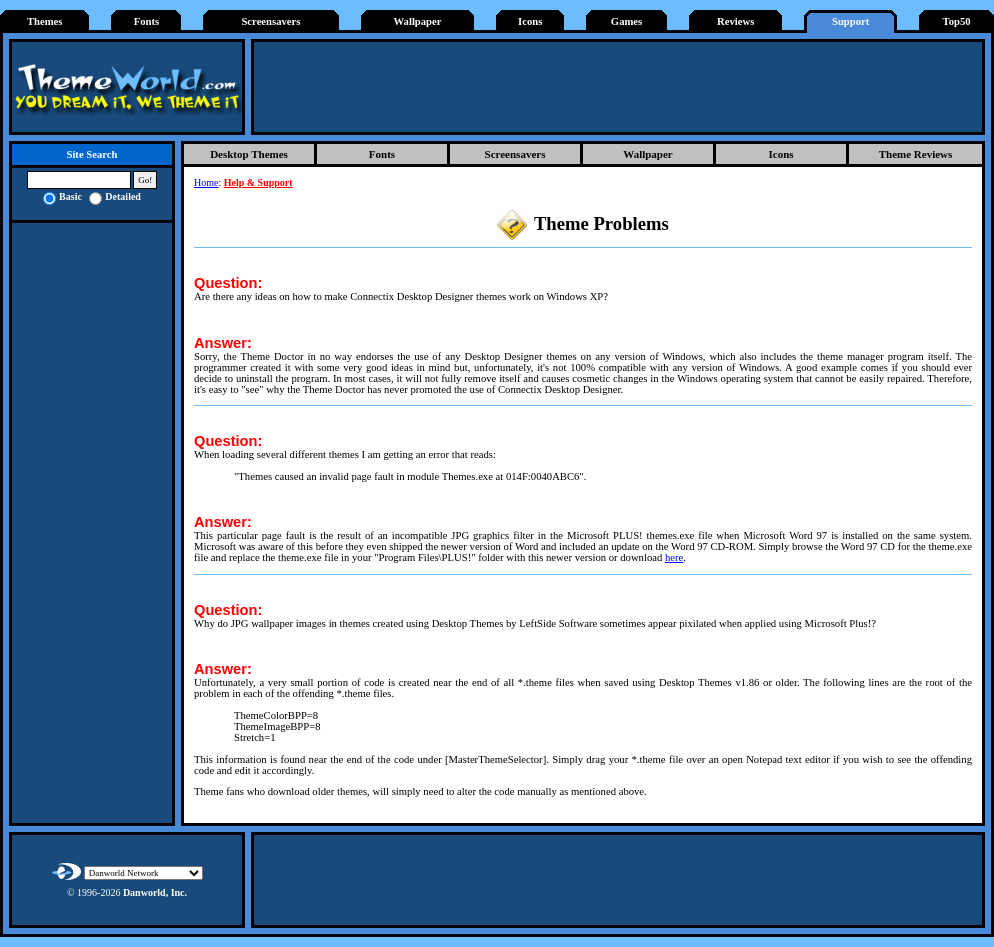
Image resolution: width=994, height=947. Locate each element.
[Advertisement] (618, 87)
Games (626, 21)
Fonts (146, 21)
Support (850, 21)
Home (206, 182)
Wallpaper (418, 21)
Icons (530, 21)
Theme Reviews (916, 154)
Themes (45, 21)
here (674, 557)
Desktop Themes (249, 154)
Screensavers (270, 21)
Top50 (957, 21)
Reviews (735, 21)
